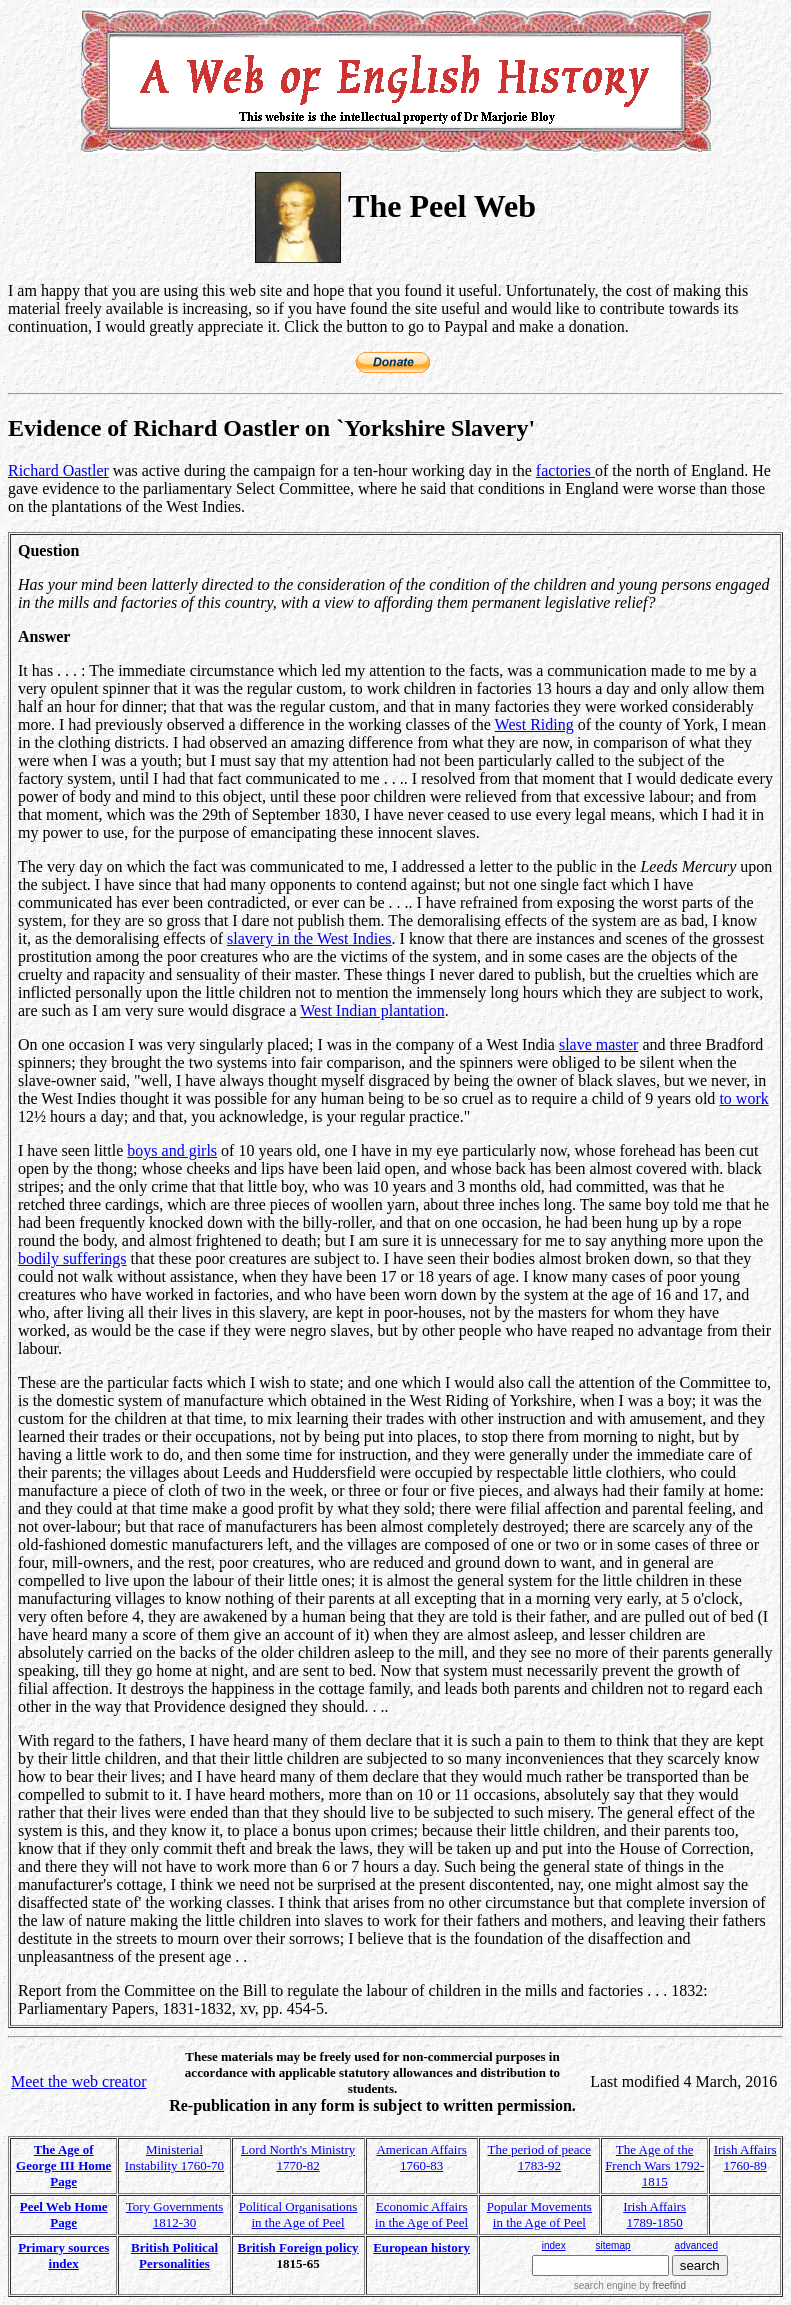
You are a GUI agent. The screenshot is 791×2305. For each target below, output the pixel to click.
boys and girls (172, 1150)
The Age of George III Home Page (63, 2165)
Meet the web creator (78, 2081)
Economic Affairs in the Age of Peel (421, 2214)
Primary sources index (63, 2255)
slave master (599, 1044)
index (554, 2245)
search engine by (630, 2285)
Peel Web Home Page (64, 2214)
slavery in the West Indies (309, 938)
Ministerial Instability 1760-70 (174, 2157)
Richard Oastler (58, 470)
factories (565, 470)
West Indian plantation (372, 1010)
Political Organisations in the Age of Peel (298, 2214)
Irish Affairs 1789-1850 (654, 2214)
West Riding (534, 724)
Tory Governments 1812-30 (175, 2214)
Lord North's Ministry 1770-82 (298, 2157)
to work (743, 1098)
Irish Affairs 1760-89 (745, 2157)
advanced (696, 2245)
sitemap (613, 2245)
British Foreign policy (298, 2247)
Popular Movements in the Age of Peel (539, 2214)
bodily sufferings (72, 1258)
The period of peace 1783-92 (540, 2157)
